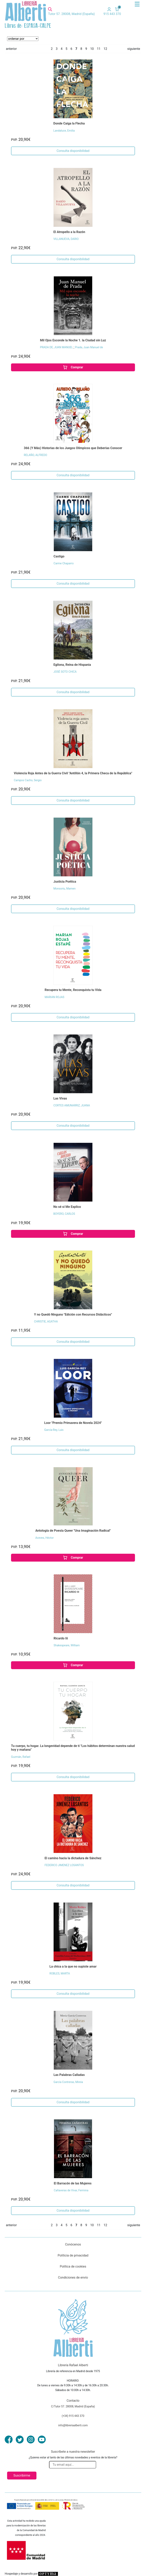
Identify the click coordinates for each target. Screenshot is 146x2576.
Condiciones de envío (73, 2277)
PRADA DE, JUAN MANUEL (56, 347)
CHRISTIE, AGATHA (46, 1321)
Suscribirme (21, 2475)
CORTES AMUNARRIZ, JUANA (71, 1105)
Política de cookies (73, 2266)
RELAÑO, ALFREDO (35, 455)
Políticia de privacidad (73, 2255)
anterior (11, 49)
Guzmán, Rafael (20, 1756)
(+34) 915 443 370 (73, 2415)
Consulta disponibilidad (73, 151)
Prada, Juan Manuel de (89, 347)
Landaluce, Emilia (64, 130)
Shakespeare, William (67, 1645)
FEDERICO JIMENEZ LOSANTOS (64, 1865)
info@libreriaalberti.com (73, 2425)
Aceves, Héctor (44, 1537)
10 (92, 49)
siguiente (133, 49)
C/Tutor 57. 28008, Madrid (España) (73, 2406)
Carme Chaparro (64, 563)
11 (98, 49)
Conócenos (73, 2244)
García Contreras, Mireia (68, 2082)
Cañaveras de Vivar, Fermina (71, 2190)
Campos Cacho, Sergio (28, 780)
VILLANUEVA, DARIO (66, 239)
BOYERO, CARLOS (64, 1213)
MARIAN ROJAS (54, 997)
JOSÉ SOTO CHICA (64, 671)
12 (105, 49)
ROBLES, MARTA (59, 1973)
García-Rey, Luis (54, 1429)
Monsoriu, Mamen (64, 888)
